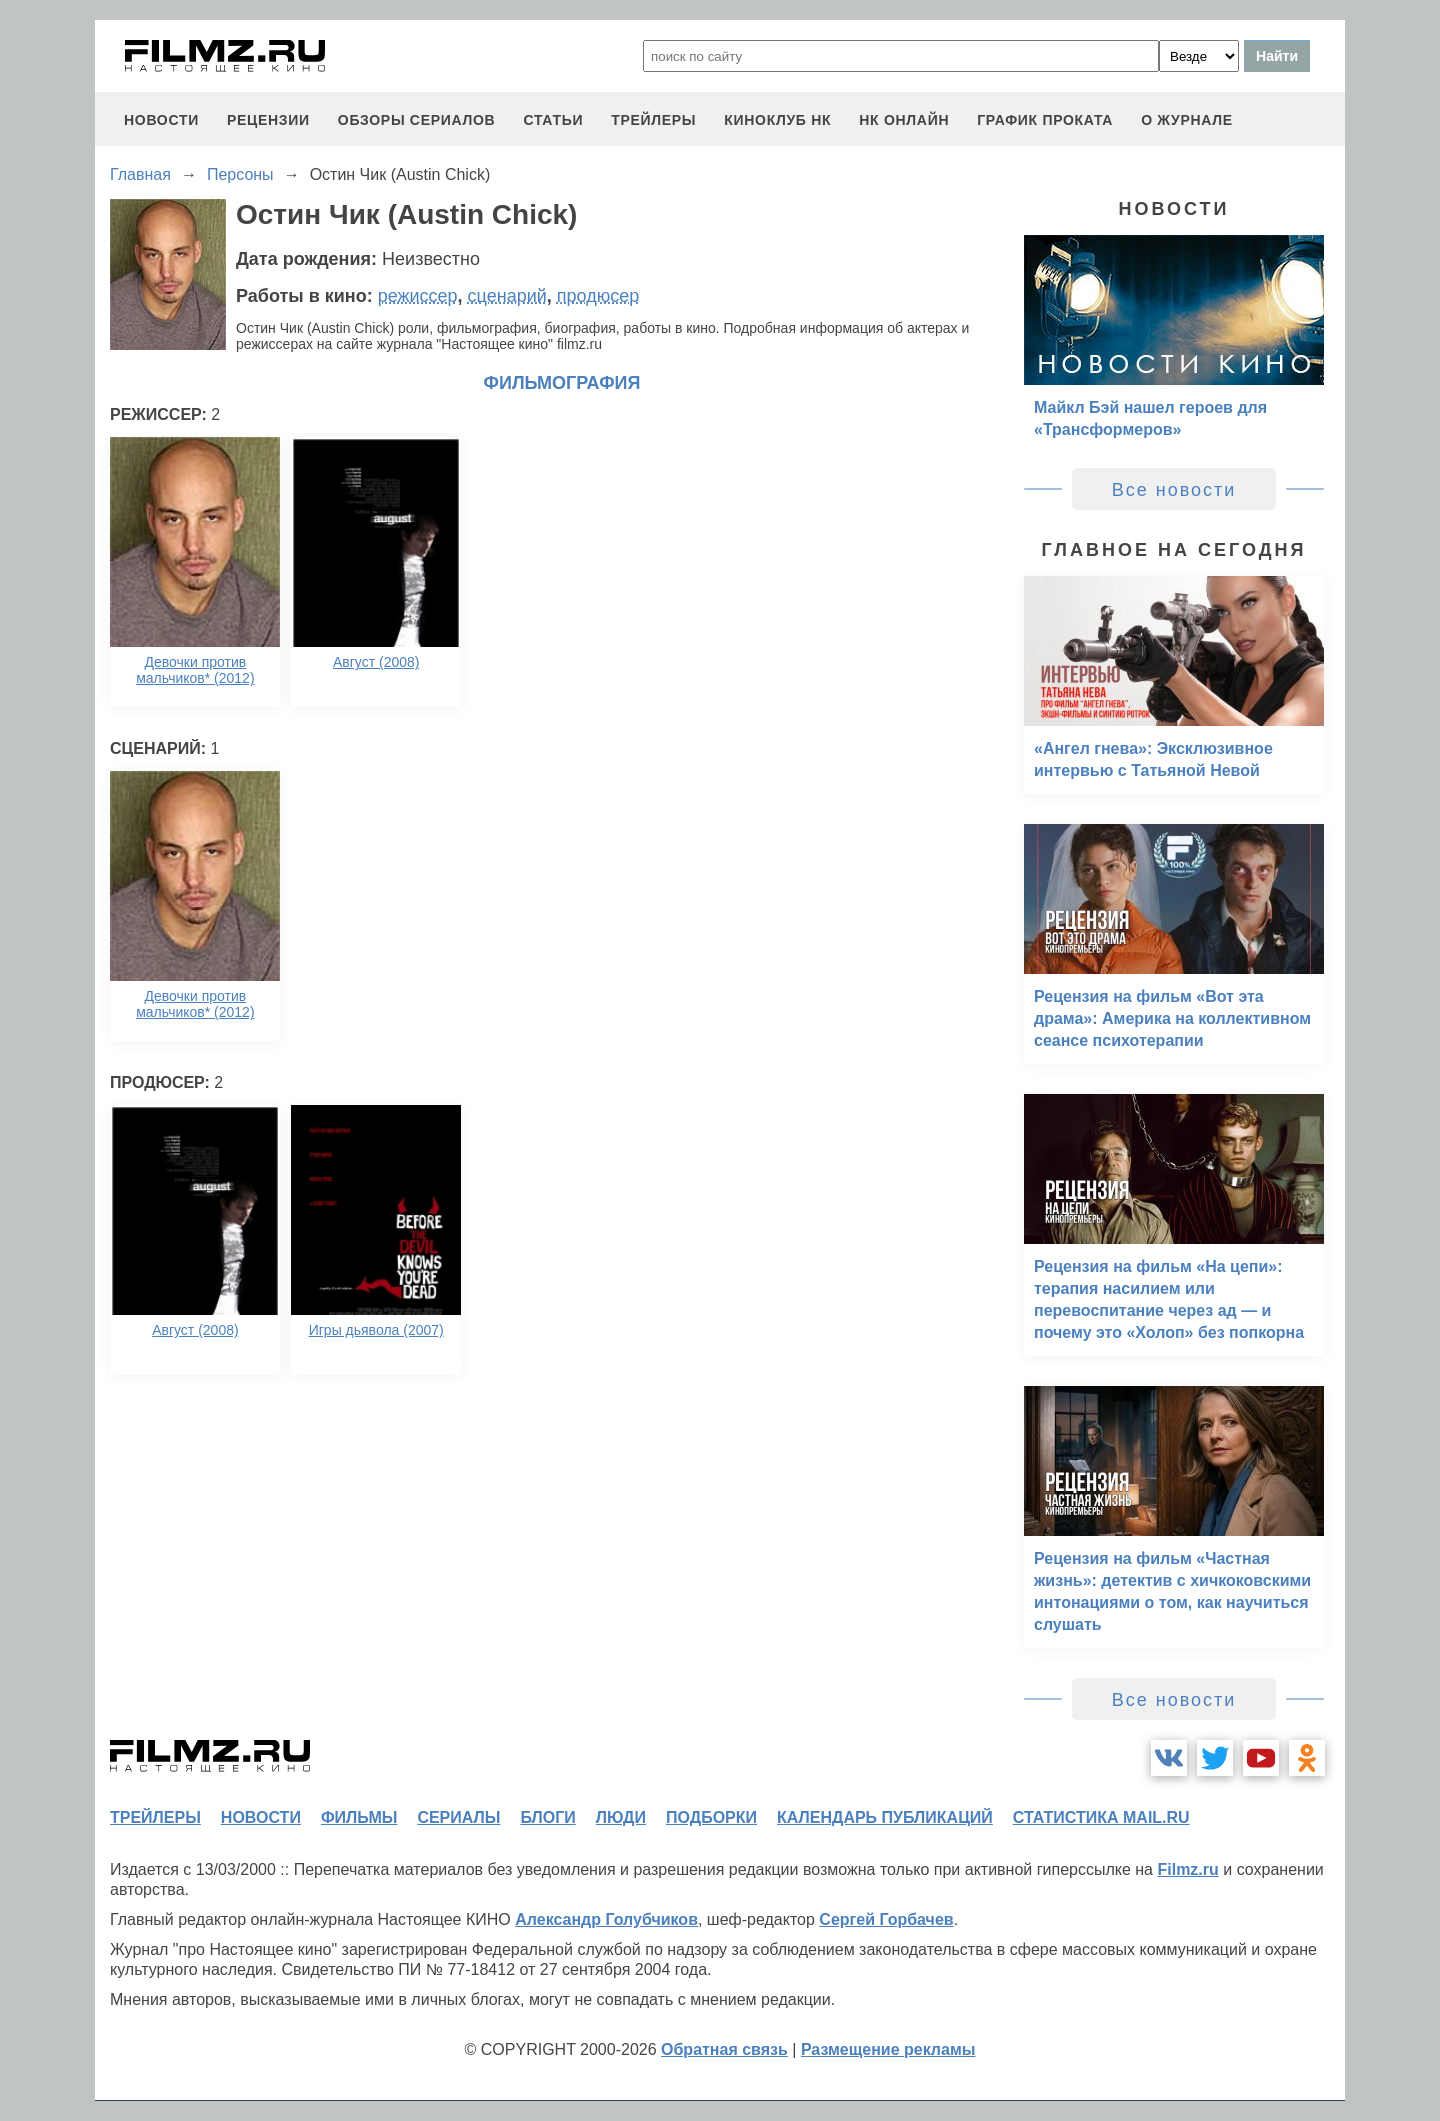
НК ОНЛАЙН (904, 120)
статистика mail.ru (1101, 1817)
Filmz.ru (1187, 1869)
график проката (1045, 120)
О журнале (1187, 120)
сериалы (458, 1817)
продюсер (598, 296)
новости (161, 120)
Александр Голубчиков (606, 1919)
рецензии (268, 120)
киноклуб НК (777, 120)
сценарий (507, 296)
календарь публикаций (885, 1817)
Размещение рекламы (888, 2049)
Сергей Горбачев (886, 1919)
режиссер (418, 296)
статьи (553, 120)
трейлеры (653, 120)
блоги (547, 1817)
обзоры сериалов (417, 120)
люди (621, 1817)
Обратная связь (724, 2049)
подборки (711, 1817)
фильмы (359, 1817)
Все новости (1174, 490)
